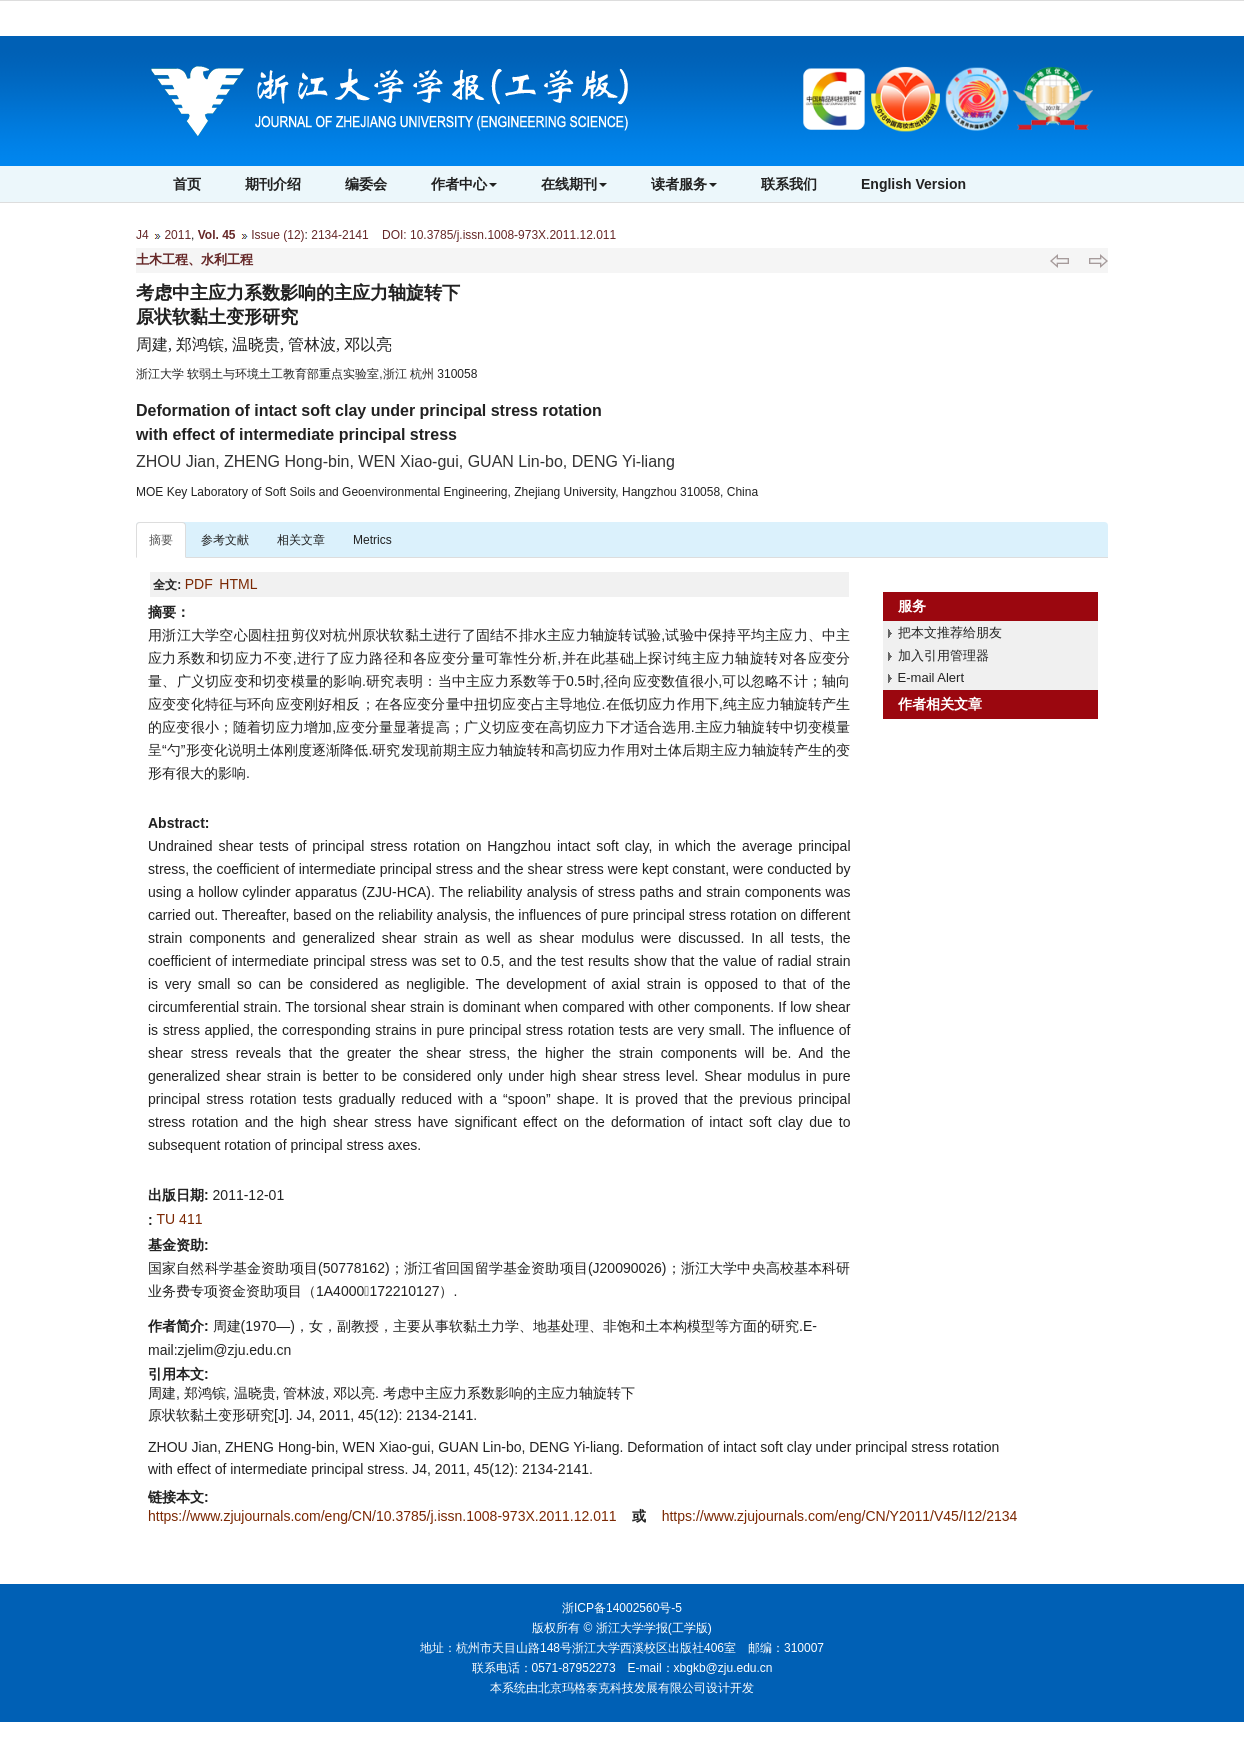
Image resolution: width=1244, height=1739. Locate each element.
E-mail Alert (931, 677)
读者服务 (684, 184)
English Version (913, 184)
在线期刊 (574, 184)
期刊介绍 (273, 184)
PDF (199, 584)
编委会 (366, 184)
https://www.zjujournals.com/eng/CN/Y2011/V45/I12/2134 (840, 1516)
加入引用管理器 (943, 655)
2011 (177, 235)
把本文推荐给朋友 (950, 632)
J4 (142, 235)
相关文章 (301, 540)
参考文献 (225, 540)
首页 (187, 184)
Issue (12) (277, 235)
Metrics (372, 540)
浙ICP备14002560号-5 (622, 1608)
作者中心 (464, 184)
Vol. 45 (217, 235)
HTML (238, 584)
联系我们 (789, 184)
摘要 (161, 540)
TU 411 (180, 1219)
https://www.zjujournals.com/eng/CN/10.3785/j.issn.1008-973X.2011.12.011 (384, 1516)
